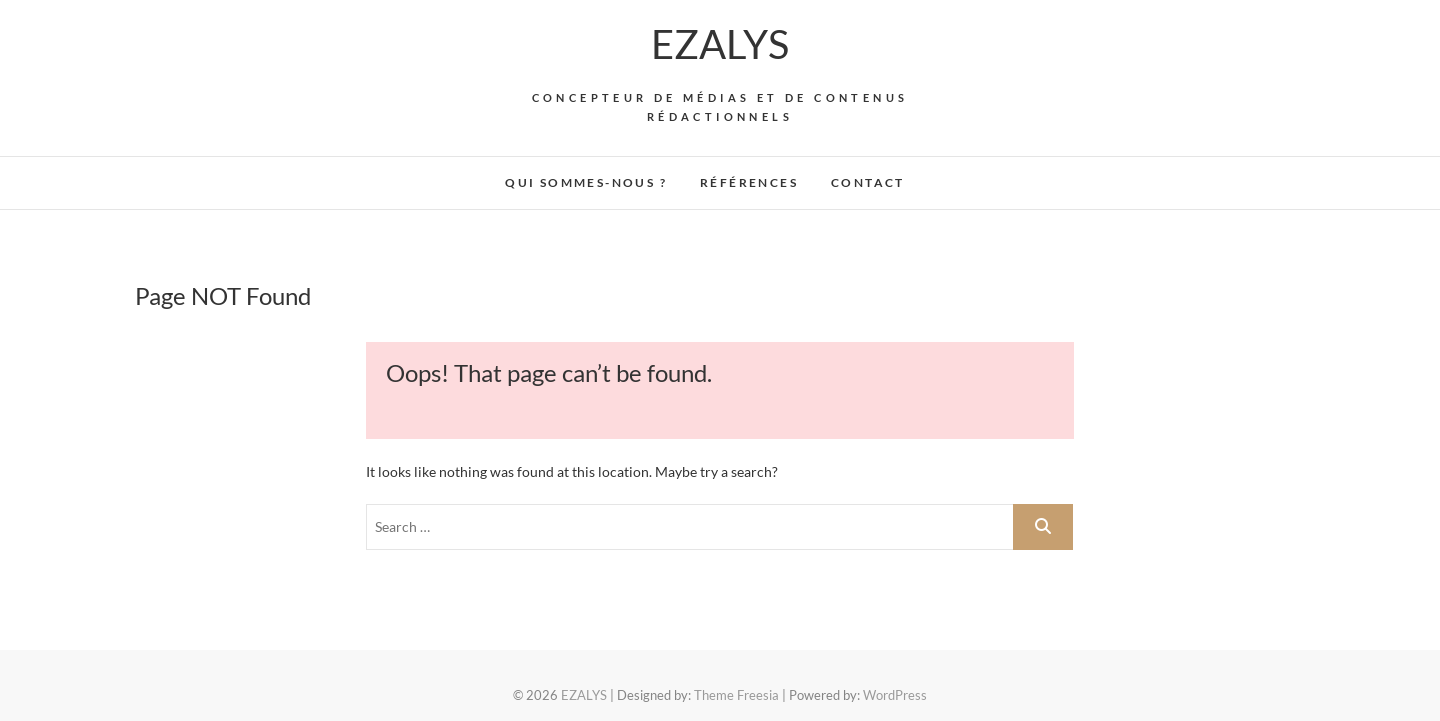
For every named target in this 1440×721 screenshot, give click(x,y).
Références (749, 182)
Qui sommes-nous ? (586, 182)
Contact (868, 182)
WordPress (895, 695)
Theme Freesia (736, 695)
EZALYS (720, 44)
